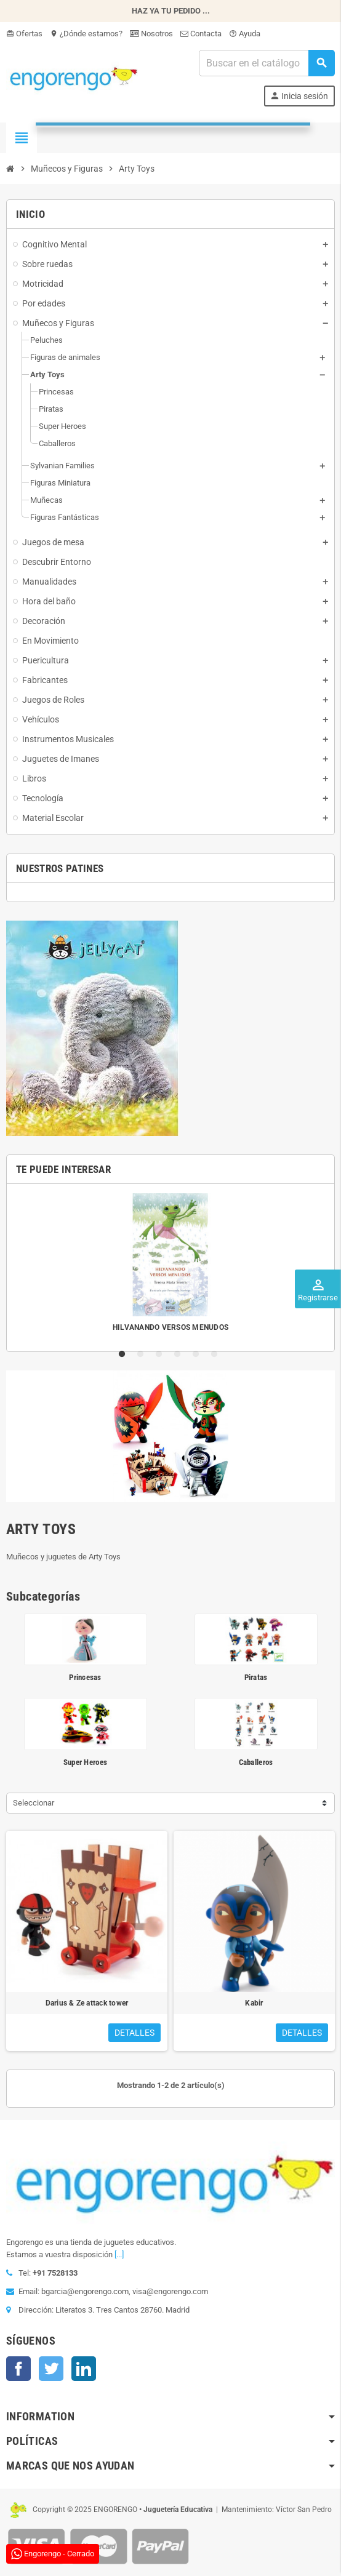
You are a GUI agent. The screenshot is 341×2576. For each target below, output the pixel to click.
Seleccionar (33, 1802)
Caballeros (256, 1762)
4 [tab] (180, 1354)
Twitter (51, 2368)
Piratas (256, 1677)
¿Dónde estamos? (86, 33)
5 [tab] (198, 1354)
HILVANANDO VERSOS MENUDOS (170, 1327)
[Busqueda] (266, 63)
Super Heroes (85, 1762)
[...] (119, 2254)
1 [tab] (124, 1354)
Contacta (201, 33)
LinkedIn (83, 2368)
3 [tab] (161, 1354)
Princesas (85, 1677)
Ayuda (244, 33)
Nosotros (151, 33)
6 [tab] (217, 1354)
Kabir (254, 2003)
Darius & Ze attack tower (87, 2003)
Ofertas (24, 33)
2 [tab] (143, 1354)
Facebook (18, 2368)
